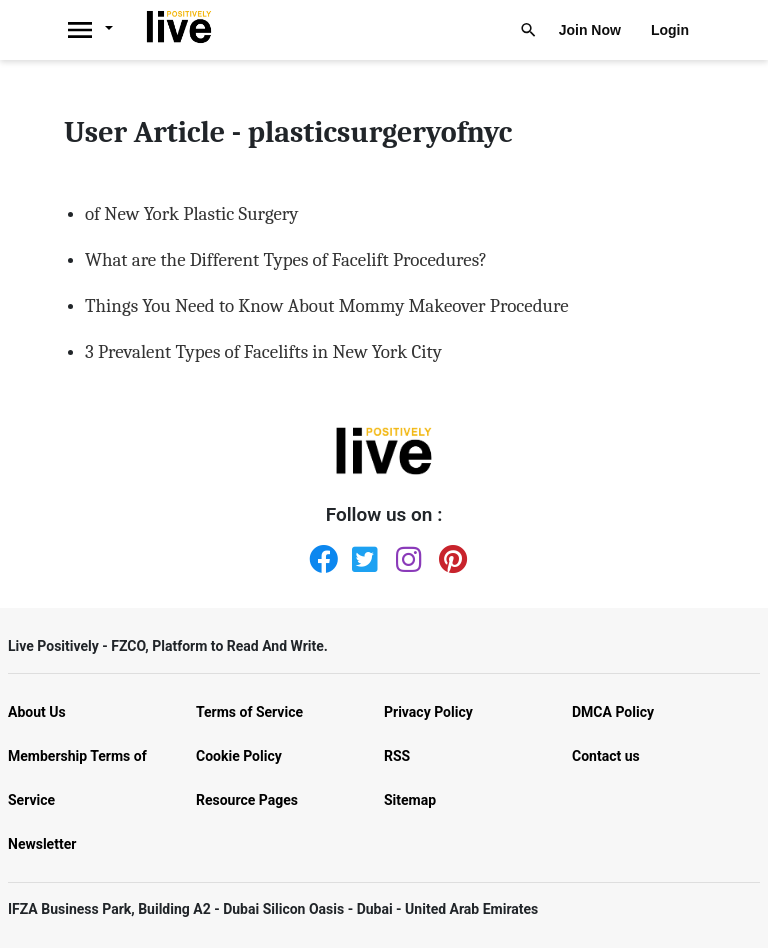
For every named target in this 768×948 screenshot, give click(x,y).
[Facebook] (319, 555)
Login (670, 30)
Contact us (606, 756)
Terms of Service (249, 712)
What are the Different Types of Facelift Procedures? (286, 260)
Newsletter (42, 844)
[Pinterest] (449, 555)
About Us (37, 712)
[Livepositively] (100, 30)
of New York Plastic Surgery (192, 214)
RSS (397, 756)
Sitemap (410, 800)
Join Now (590, 30)
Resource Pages (247, 800)
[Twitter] (362, 555)
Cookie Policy (239, 756)
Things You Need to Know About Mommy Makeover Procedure (327, 306)
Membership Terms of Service (77, 778)
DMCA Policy (613, 712)
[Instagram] (406, 555)
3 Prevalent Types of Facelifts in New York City (263, 352)
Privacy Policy (428, 712)
